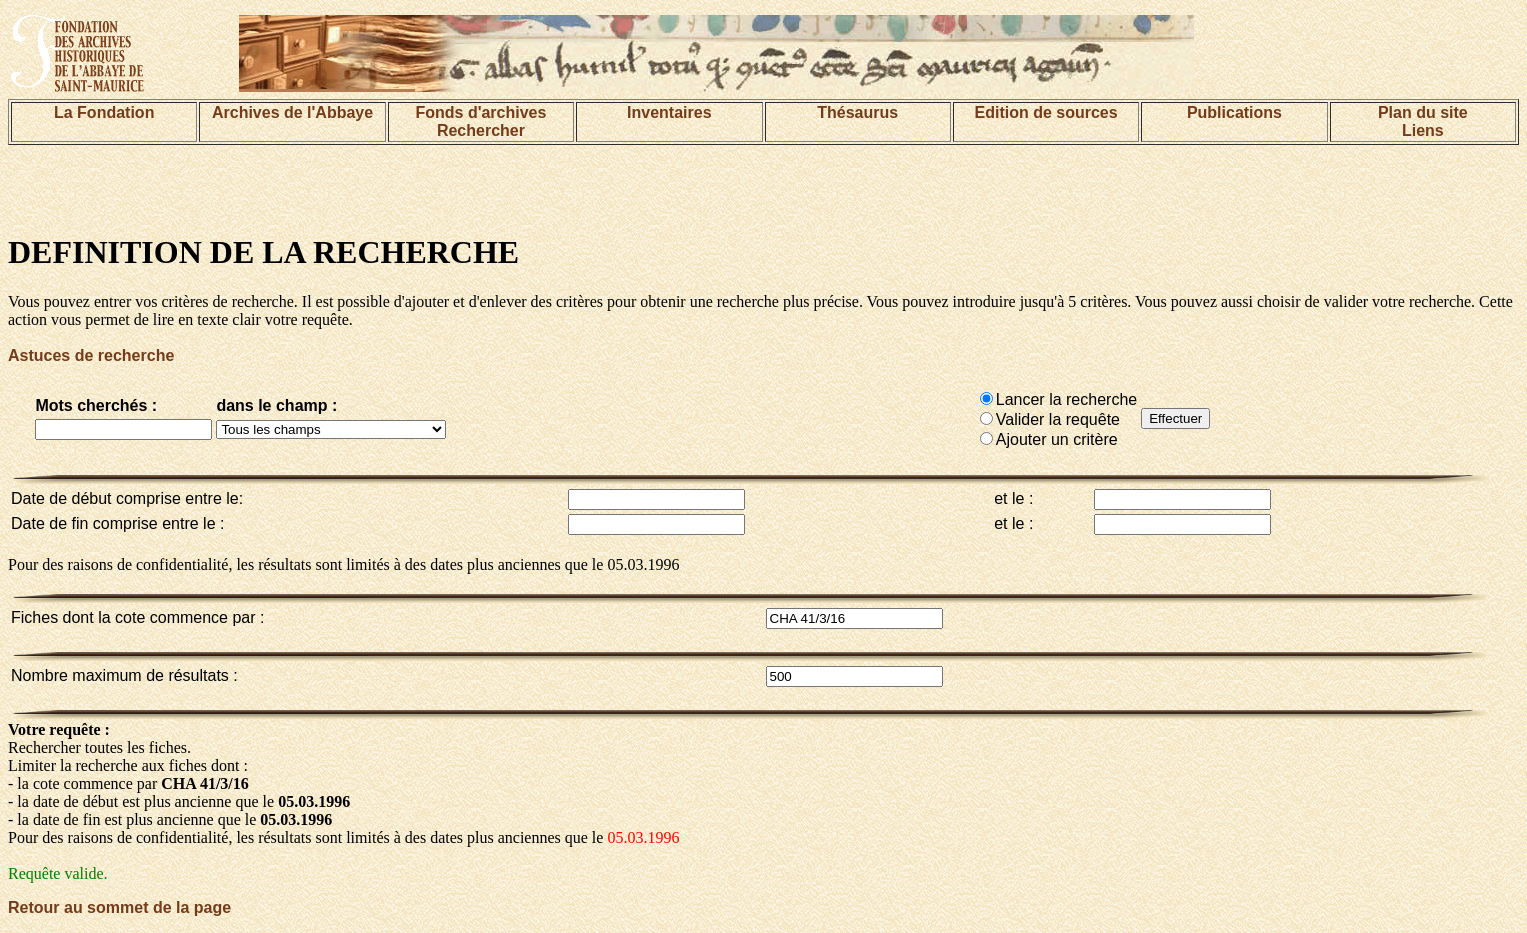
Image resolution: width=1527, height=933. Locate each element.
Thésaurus (857, 112)
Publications (1234, 112)
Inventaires (669, 112)
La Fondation (104, 112)
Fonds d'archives (480, 112)
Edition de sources (1045, 112)
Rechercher (481, 130)
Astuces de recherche (91, 355)
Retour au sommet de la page (119, 907)
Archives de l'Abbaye (292, 112)
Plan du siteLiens (1423, 121)
